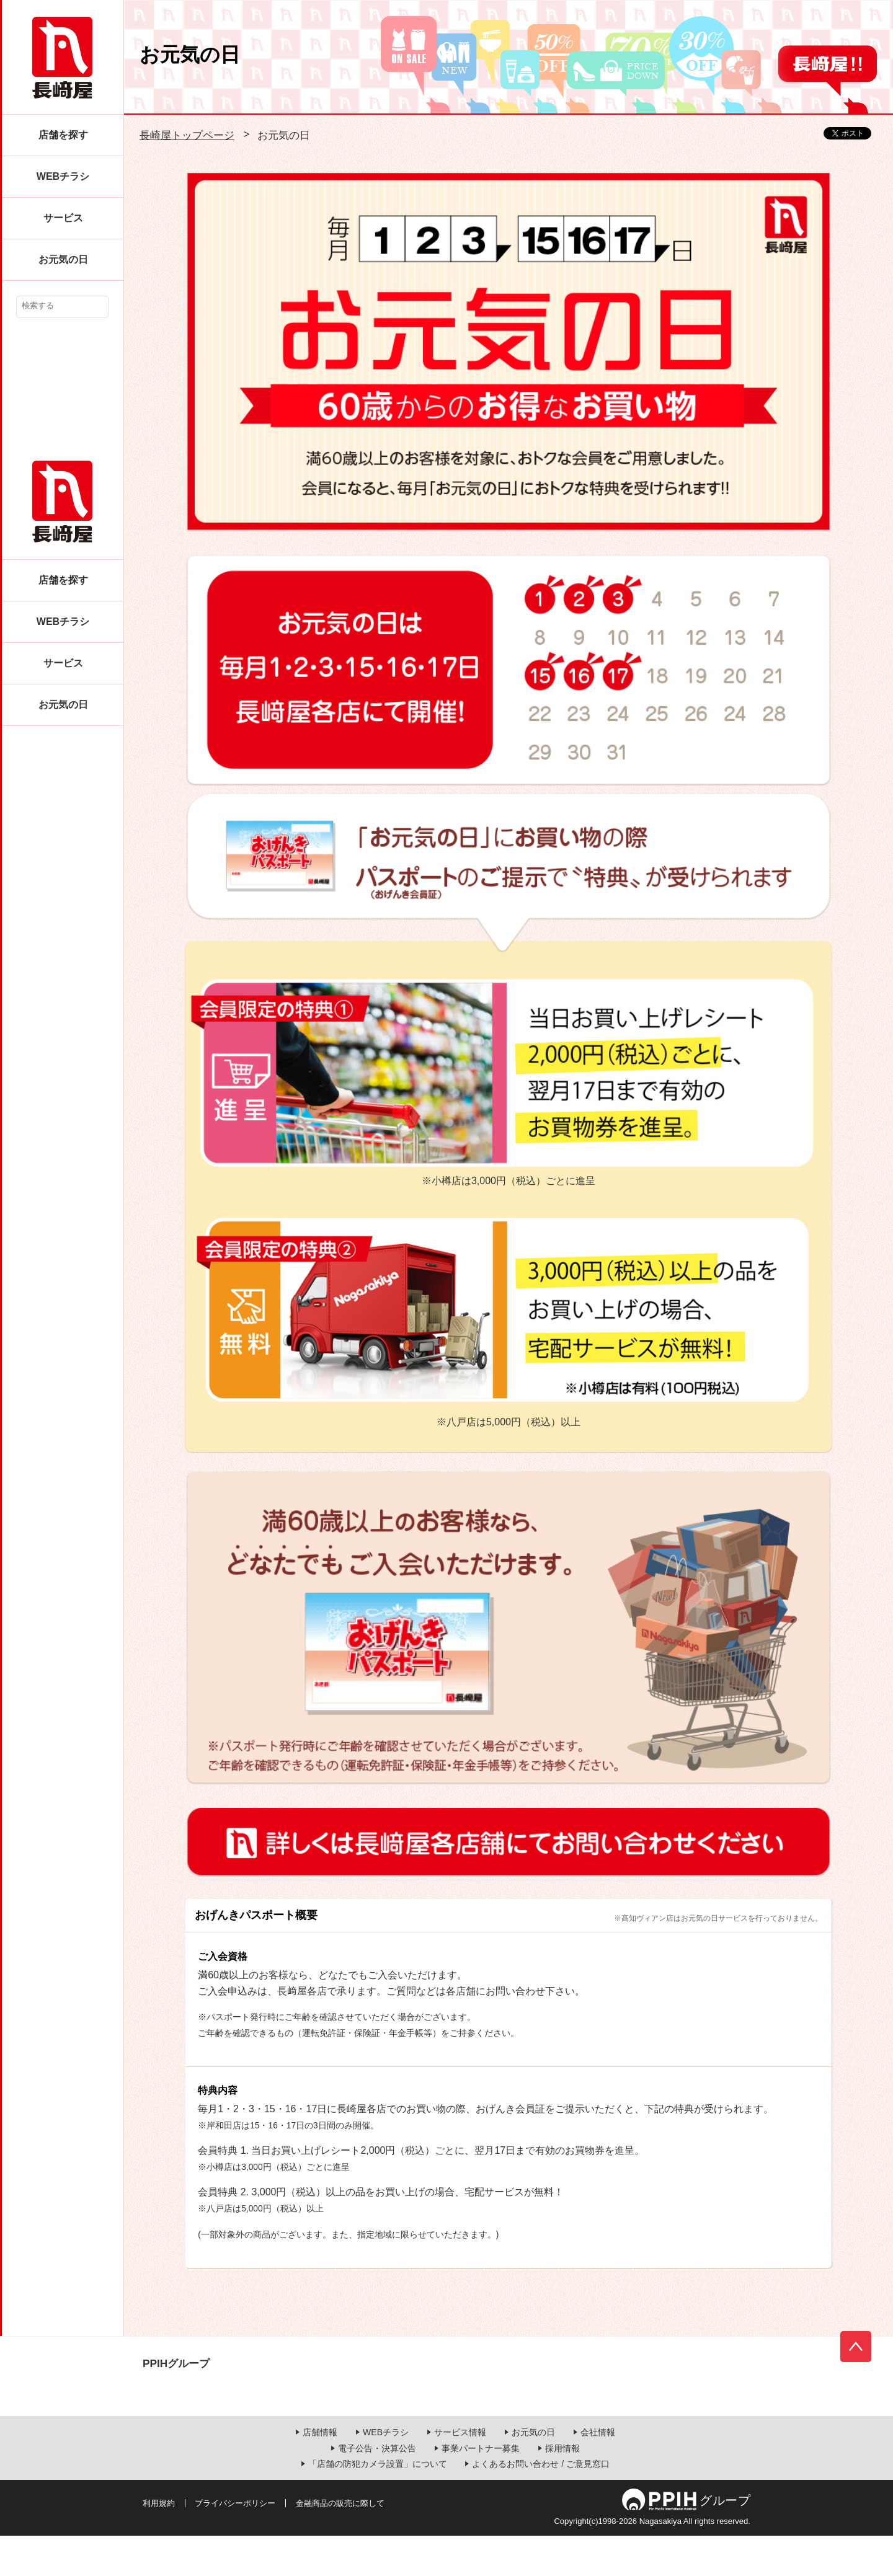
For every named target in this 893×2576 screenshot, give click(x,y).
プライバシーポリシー (235, 2542)
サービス (63, 218)
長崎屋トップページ (187, 135)
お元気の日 (63, 259)
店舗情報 (320, 2472)
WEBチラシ (63, 176)
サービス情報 (460, 2472)
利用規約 (159, 2542)
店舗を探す (63, 135)
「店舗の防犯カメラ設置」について (377, 2504)
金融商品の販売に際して (340, 2542)
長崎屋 (62, 58)
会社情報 (597, 2472)
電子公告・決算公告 (377, 2488)
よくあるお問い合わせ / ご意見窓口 (541, 2504)
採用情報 (562, 2488)
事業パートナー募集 (481, 2488)
